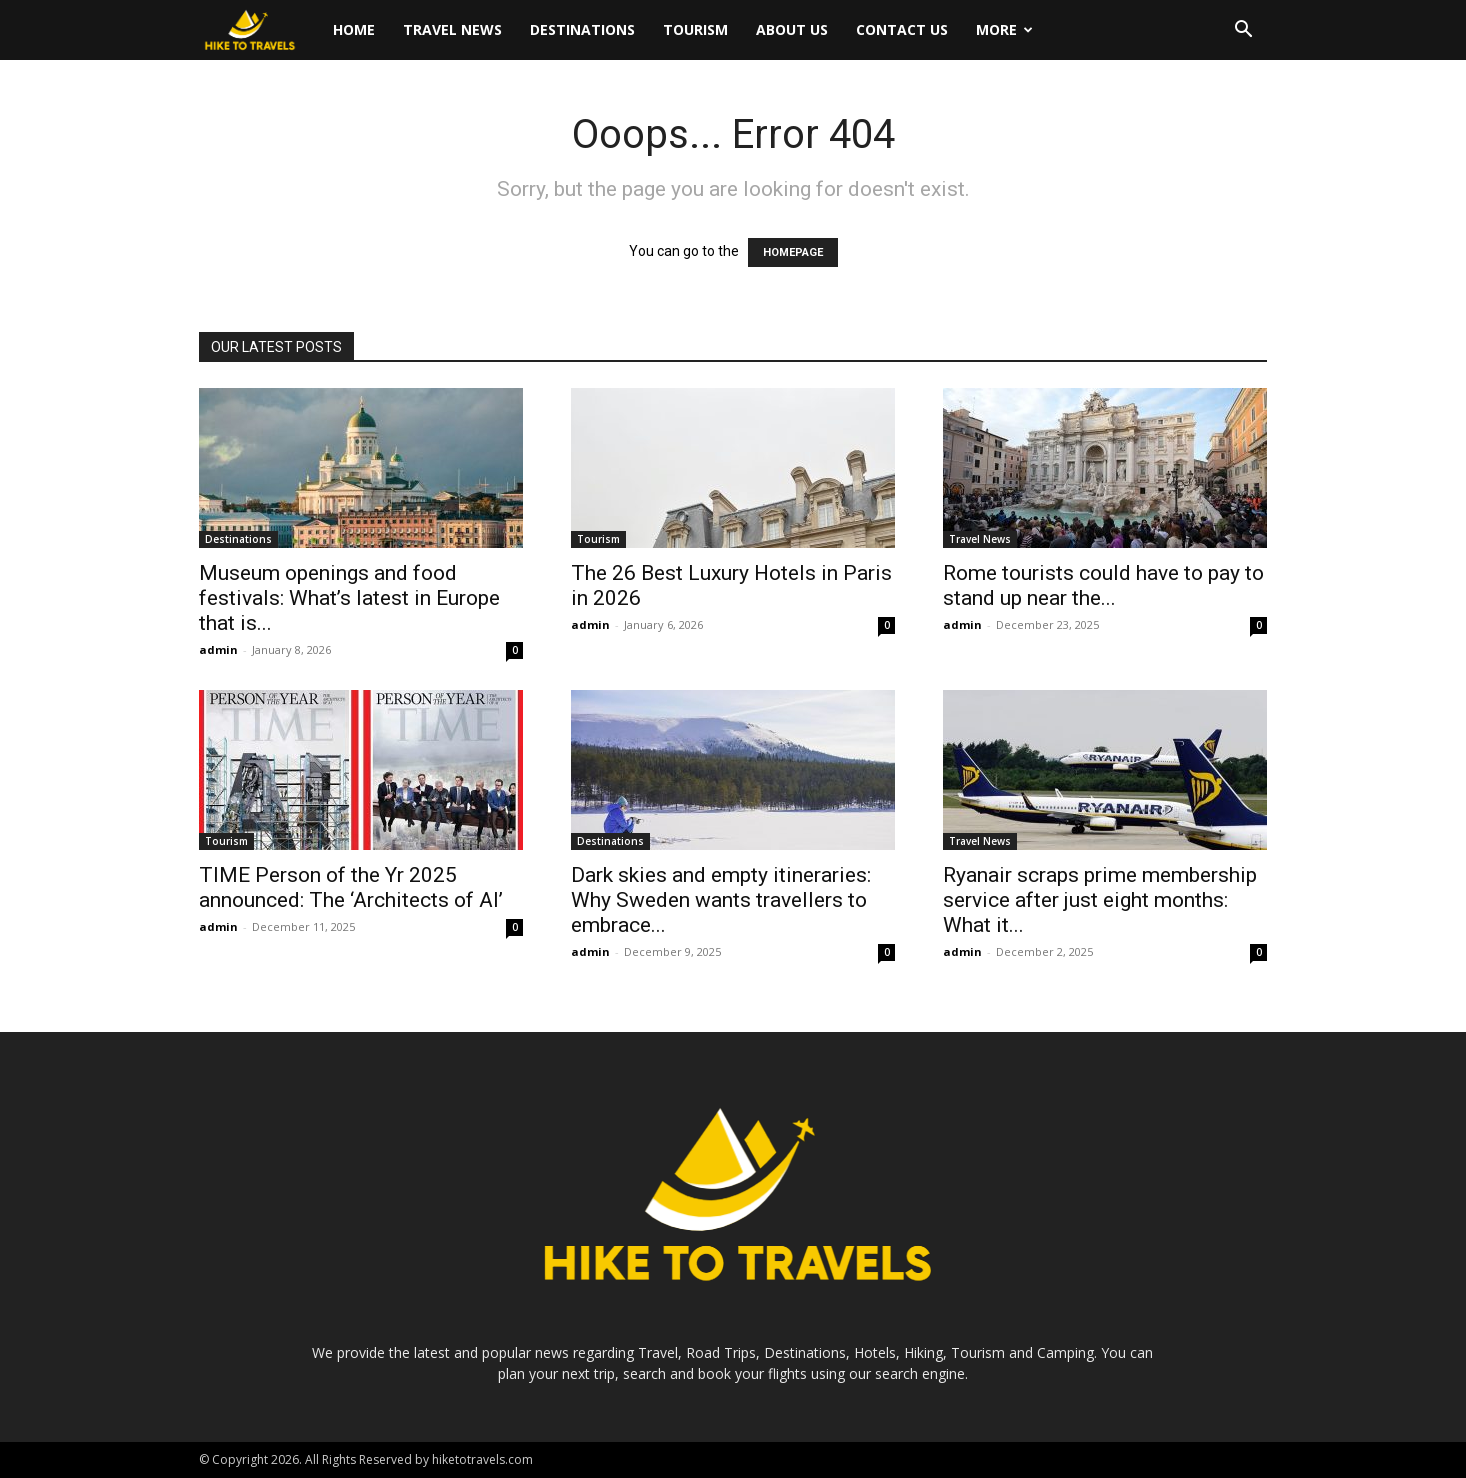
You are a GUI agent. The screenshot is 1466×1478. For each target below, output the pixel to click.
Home (354, 29)
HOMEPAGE (793, 252)
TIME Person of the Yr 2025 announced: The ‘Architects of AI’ (351, 887)
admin (218, 649)
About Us (792, 29)
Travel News (452, 29)
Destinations (582, 29)
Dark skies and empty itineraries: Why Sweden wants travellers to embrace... (721, 900)
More (1004, 29)
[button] (1243, 31)
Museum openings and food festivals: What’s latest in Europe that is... (349, 598)
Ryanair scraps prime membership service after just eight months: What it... (1100, 900)
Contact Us (902, 29)
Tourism (695, 29)
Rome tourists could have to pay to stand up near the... (1103, 585)
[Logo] (259, 30)
